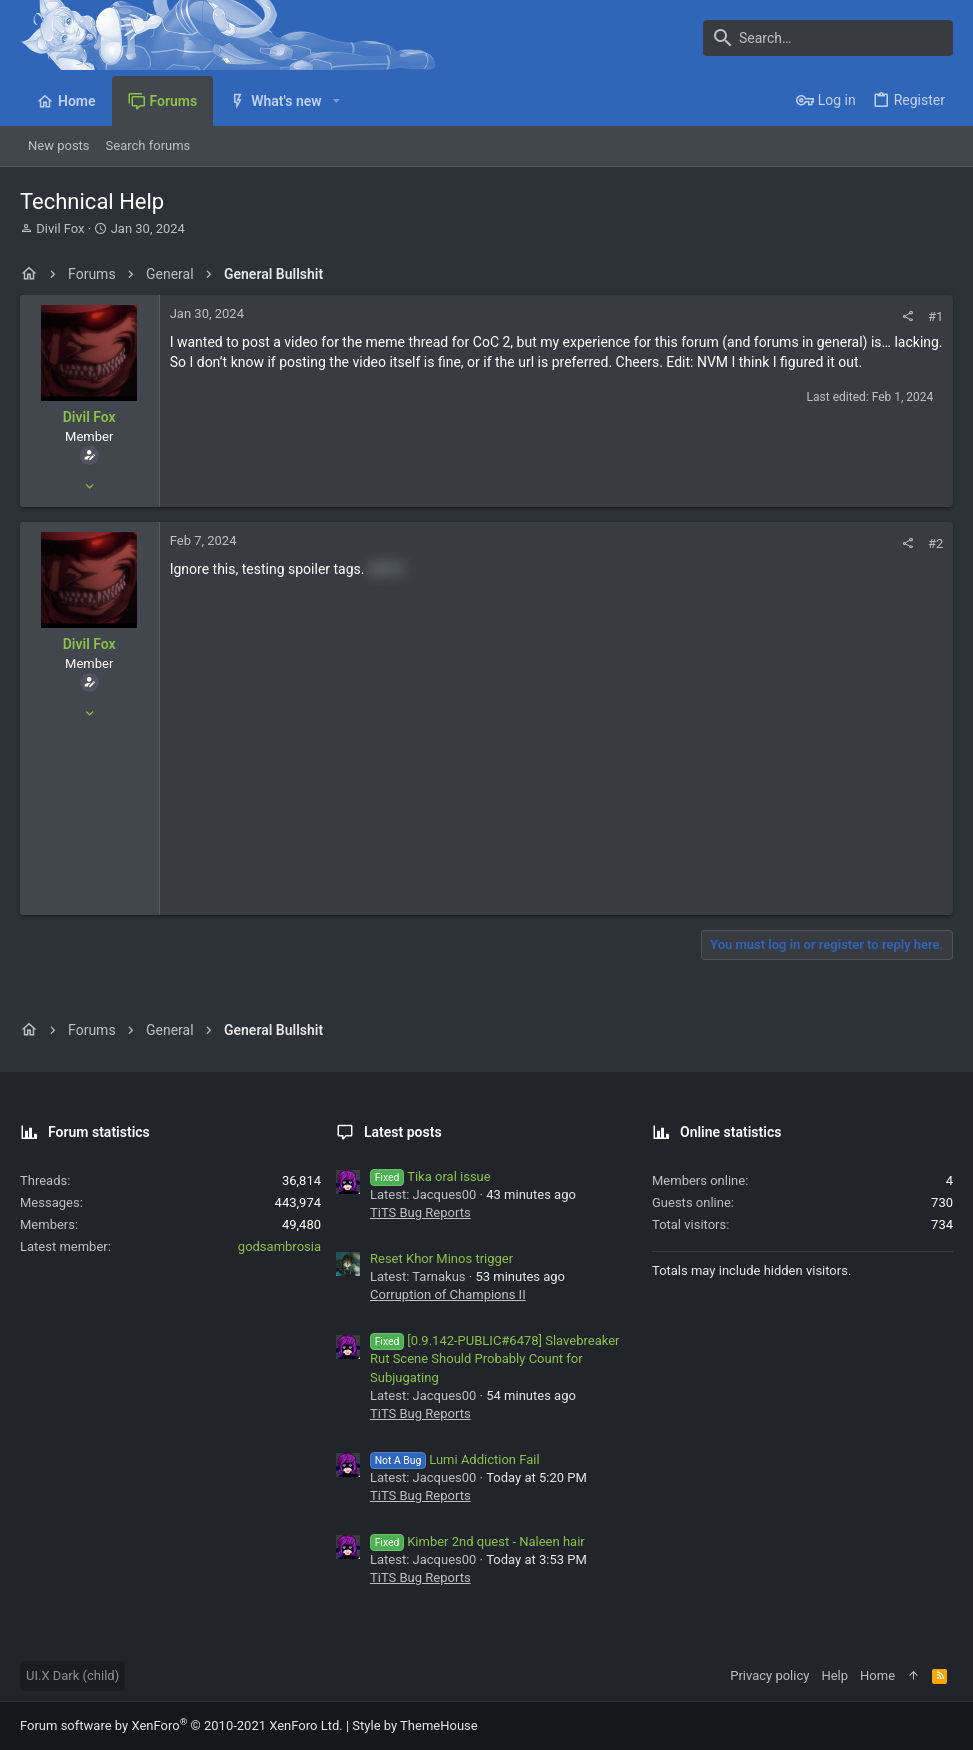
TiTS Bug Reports (420, 1212)
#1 (935, 316)
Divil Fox (60, 228)
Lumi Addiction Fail (455, 1459)
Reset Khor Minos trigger (441, 1258)
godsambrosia (279, 1246)
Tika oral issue (430, 1176)
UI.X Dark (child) (72, 1675)
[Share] (907, 316)
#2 (935, 543)
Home (877, 1675)
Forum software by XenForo (181, 1725)
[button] (336, 101)
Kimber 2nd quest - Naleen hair (477, 1541)
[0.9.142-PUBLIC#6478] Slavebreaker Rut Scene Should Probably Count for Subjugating (495, 1358)
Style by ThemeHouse (414, 1725)
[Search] (828, 38)
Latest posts (403, 1132)
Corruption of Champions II (448, 1294)
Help (834, 1675)
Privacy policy (769, 1675)
